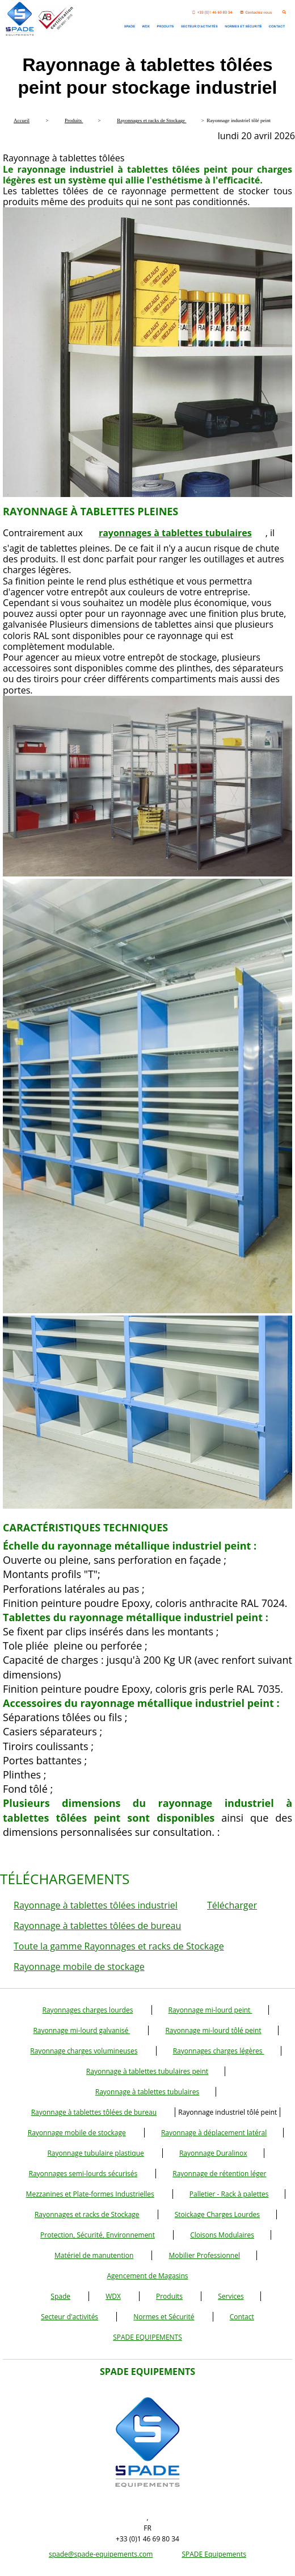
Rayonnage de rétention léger (219, 2173)
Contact (242, 2317)
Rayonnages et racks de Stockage (87, 2214)
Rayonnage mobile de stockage (79, 1966)
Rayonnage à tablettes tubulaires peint (147, 2071)
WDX (113, 2296)
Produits (169, 2296)
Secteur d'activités (69, 2317)
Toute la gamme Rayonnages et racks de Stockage (119, 1946)
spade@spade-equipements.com (101, 2554)
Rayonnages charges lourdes (88, 2010)
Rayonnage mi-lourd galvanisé (81, 2030)
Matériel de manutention (93, 2255)
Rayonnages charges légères (218, 2051)
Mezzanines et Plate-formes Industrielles (90, 2194)
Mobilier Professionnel (204, 2255)
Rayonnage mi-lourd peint (210, 2010)
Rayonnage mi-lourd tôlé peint (213, 2030)
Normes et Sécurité (163, 2317)
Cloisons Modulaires (222, 2235)
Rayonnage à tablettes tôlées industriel (96, 1905)
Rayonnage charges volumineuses (83, 2051)
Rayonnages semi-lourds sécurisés (83, 2173)
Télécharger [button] (232, 1905)
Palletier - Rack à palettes (229, 2194)
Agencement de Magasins (147, 2276)
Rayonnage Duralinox (213, 2153)
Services (230, 2296)
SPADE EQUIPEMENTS (147, 2337)
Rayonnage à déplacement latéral (214, 2132)
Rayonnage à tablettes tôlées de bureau (97, 1925)
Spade (60, 2296)
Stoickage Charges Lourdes (217, 2214)
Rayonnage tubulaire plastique (95, 2153)
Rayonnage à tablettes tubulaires (147, 2092)
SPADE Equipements (214, 2554)
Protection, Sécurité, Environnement (97, 2235)
